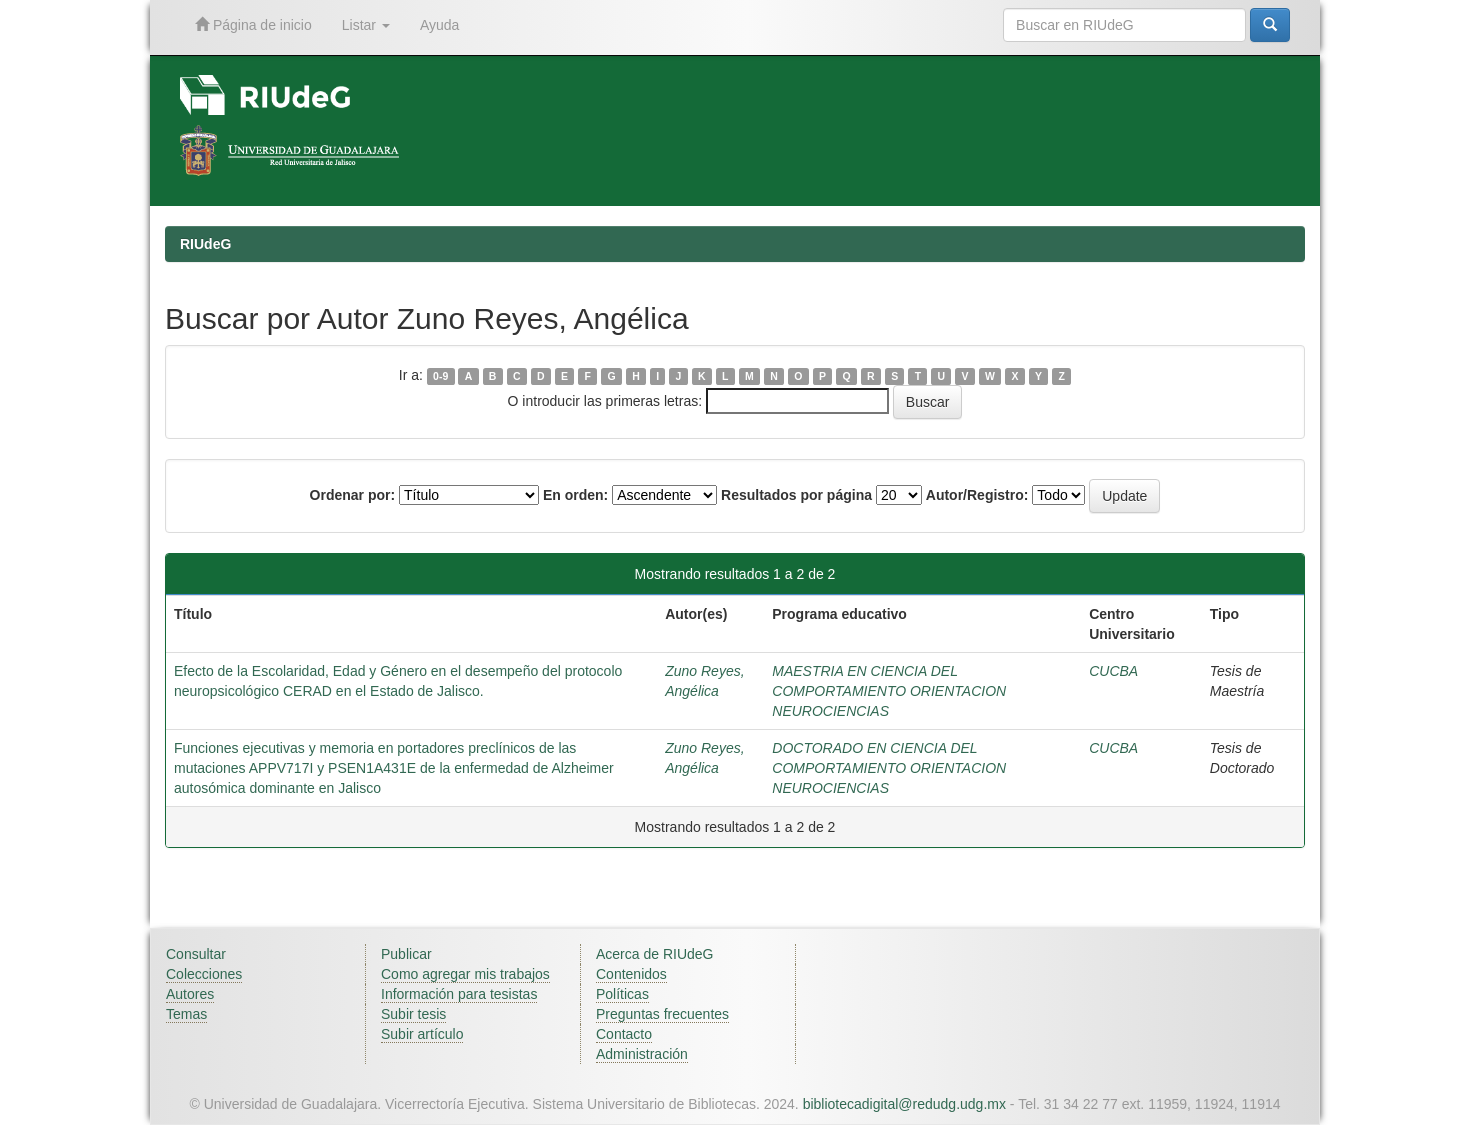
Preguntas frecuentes (662, 1014)
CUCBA (1113, 671)
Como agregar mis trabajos (465, 974)
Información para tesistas (459, 994)
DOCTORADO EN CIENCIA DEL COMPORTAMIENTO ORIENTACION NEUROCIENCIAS (889, 768)
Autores (190, 994)
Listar (366, 25)
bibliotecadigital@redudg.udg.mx (904, 1104)
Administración (642, 1054)
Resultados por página (796, 495)
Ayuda (439, 25)
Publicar (406, 954)
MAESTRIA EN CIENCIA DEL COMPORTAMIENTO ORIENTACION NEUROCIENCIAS (889, 691)
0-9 (440, 376)
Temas (186, 1014)
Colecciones (204, 974)
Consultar (196, 954)
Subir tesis (413, 1014)
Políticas (622, 994)
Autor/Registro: (977, 495)
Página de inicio (253, 24)
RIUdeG (205, 244)
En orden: (575, 495)
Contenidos (631, 974)
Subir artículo (422, 1034)
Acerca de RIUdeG (655, 954)
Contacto (624, 1034)
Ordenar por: (353, 495)
